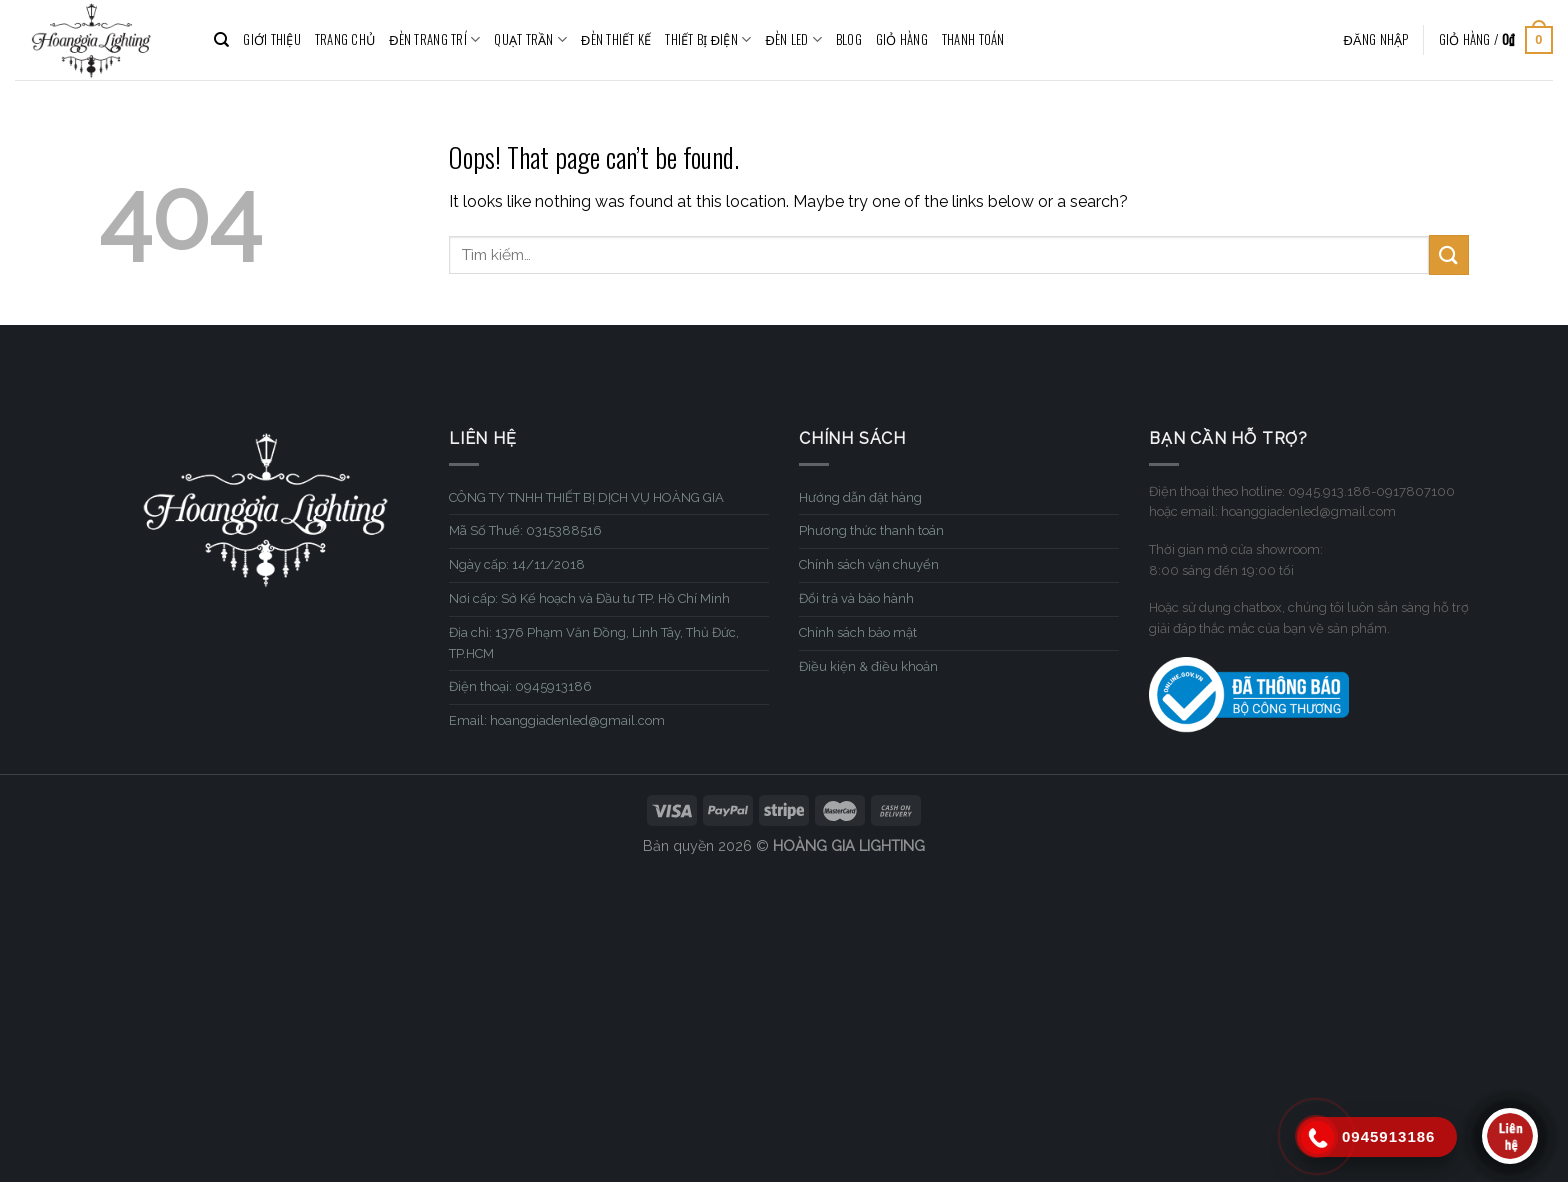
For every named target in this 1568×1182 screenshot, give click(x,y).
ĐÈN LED (793, 40)
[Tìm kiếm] (221, 40)
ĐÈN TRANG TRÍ (434, 40)
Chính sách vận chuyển (869, 564)
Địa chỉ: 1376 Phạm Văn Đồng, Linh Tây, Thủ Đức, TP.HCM (594, 643)
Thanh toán (973, 39)
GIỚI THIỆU (272, 39)
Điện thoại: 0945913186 (520, 686)
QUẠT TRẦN (530, 40)
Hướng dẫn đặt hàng (860, 497)
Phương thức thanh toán (871, 530)
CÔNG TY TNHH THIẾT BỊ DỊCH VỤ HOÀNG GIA (586, 497)
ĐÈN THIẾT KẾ (616, 39)
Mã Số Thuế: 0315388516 (525, 530)
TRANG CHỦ (345, 39)
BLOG (849, 39)
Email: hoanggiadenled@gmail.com (557, 720)
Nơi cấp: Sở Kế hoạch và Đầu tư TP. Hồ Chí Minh (589, 598)
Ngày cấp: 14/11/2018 (517, 564)
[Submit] (1449, 254)
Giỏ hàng (902, 39)
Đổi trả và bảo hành (856, 598)
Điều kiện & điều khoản (868, 666)
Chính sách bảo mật (858, 632)
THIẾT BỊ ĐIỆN (708, 40)
